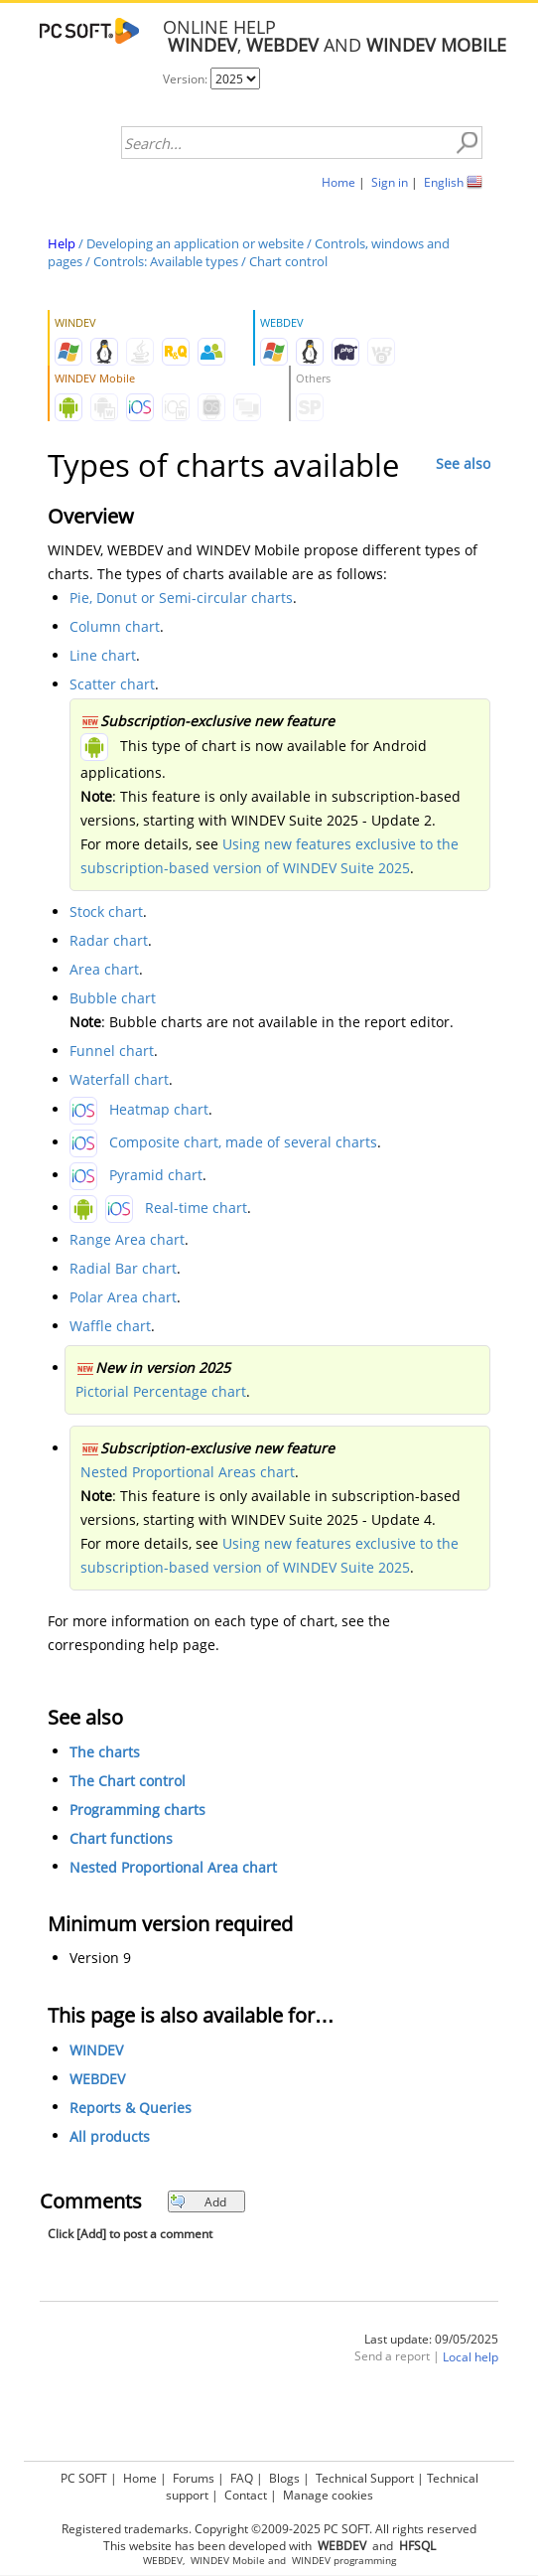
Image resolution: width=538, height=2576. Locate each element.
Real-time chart (196, 1207)
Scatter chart (112, 684)
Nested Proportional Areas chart (187, 1471)
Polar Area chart (123, 1297)
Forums (193, 2478)
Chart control (288, 261)
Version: (186, 79)
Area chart (104, 969)
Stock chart (106, 911)
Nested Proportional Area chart (173, 1867)
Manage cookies (328, 2495)
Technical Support (365, 2478)
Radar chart (108, 940)
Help (61, 243)
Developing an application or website (195, 243)
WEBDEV (97, 2078)
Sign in (389, 182)
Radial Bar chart (123, 1268)
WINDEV (96, 2050)
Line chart (102, 655)
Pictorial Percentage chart (160, 1391)
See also (463, 463)
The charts (104, 1752)
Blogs (284, 2478)
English (444, 182)
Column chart (114, 626)
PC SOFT (84, 2478)
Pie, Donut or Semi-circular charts (181, 597)
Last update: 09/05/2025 (431, 2339)
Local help (470, 2357)
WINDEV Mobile (228, 2560)
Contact (245, 2495)
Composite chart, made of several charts (243, 1142)
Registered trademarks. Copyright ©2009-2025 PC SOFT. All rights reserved (269, 2528)
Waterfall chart (119, 1079)
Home (338, 182)
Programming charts (137, 1809)
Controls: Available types (165, 261)
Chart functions (121, 1838)
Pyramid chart (155, 1174)
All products (109, 2136)
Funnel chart (111, 1050)
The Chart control (127, 1780)
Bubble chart (112, 997)
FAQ (241, 2478)
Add (198, 2202)
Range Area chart (127, 1239)
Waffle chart (110, 1325)
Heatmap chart (158, 1109)
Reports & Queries (130, 2107)
